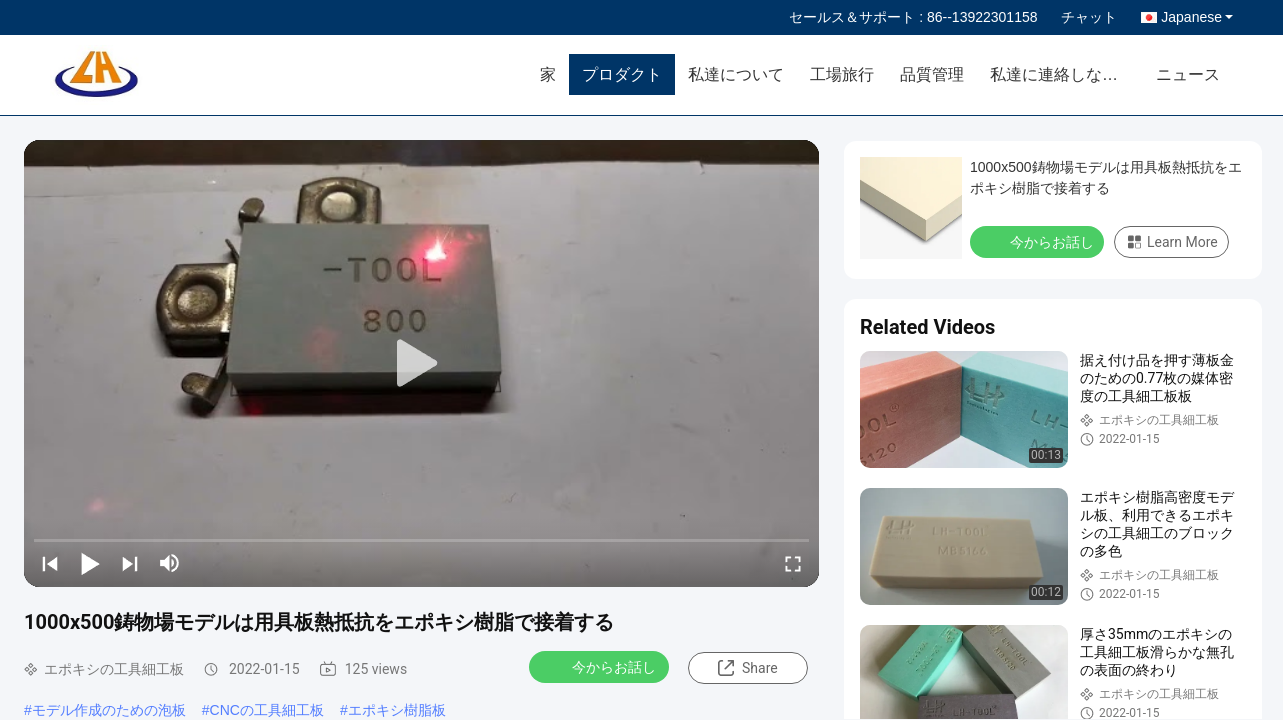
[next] (130, 563)
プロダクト (622, 74)
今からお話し (601, 666)
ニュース (1188, 74)
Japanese (1197, 17)
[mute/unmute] (170, 563)
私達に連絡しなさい (1062, 74)
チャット (1089, 17)
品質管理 (932, 74)
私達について (736, 74)
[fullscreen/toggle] (793, 563)
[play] (422, 364)
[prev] (50, 563)
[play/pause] (90, 563)
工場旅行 (842, 74)
